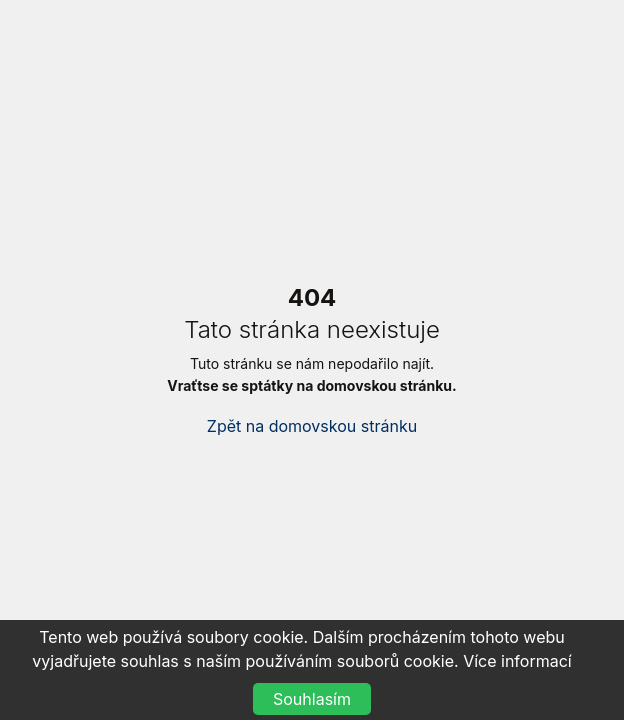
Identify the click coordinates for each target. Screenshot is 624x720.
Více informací (517, 661)
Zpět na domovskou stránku (312, 426)
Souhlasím (312, 699)
